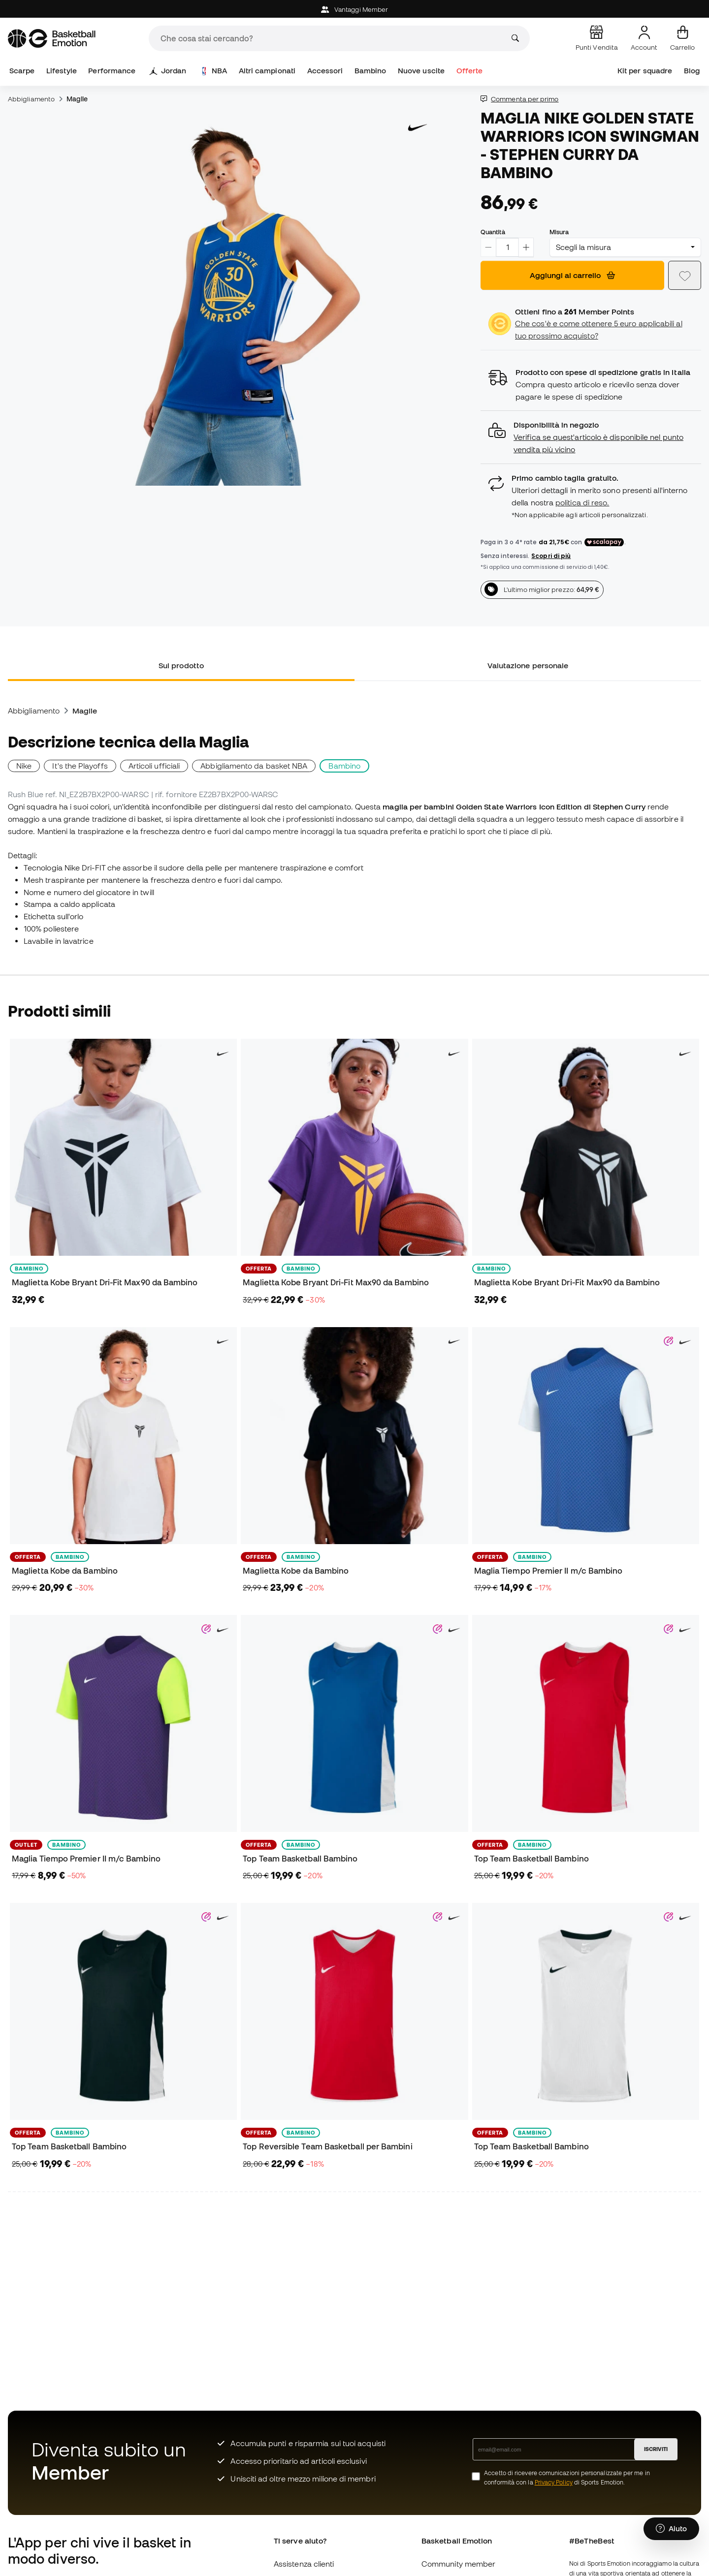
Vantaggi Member (354, 9)
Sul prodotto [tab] (181, 665)
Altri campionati (267, 70)
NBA (213, 70)
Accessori (325, 70)
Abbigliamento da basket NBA (253, 765)
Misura (559, 231)
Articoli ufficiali (154, 765)
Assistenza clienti (304, 2563)
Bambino (370, 70)
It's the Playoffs (79, 765)
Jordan (167, 70)
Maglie (77, 99)
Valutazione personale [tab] (528, 665)
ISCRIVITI (656, 2449)
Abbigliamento (31, 99)
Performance (111, 70)
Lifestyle (61, 70)
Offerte (469, 70)
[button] (591, 437)
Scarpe (21, 70)
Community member (458, 2563)
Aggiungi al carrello (572, 275)
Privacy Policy (554, 2482)
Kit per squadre (644, 70)
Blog (692, 70)
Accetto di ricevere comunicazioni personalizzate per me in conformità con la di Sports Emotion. (567, 2477)
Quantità (493, 231)
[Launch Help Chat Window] (671, 2530)
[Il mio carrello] (682, 38)
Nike (24, 765)
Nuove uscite (421, 70)
